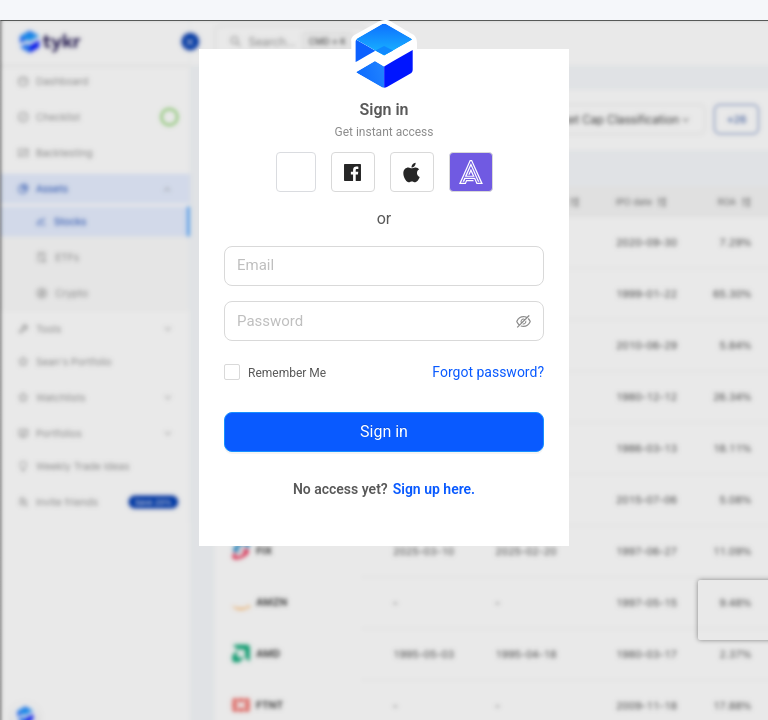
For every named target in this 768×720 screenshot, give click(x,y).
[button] (296, 172)
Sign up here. (434, 489)
